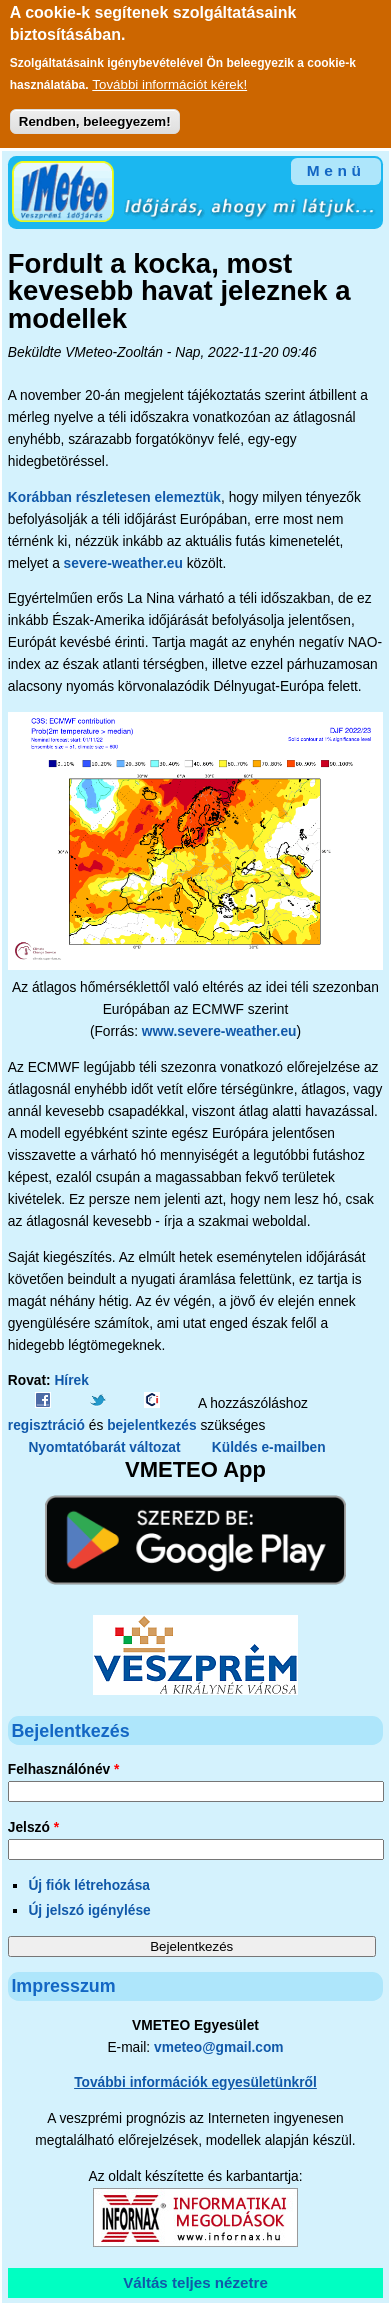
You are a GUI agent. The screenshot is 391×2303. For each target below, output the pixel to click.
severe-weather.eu (123, 563)
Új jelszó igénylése (89, 1910)
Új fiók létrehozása (89, 1885)
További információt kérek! (169, 75)
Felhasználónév (64, 1769)
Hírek (71, 1380)
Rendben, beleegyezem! (95, 112)
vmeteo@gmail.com (219, 2047)
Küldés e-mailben (269, 1447)
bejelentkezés (151, 1425)
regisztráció (46, 1425)
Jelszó (33, 1827)
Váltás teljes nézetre (195, 2282)
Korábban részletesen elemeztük (114, 497)
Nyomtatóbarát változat (104, 1447)
